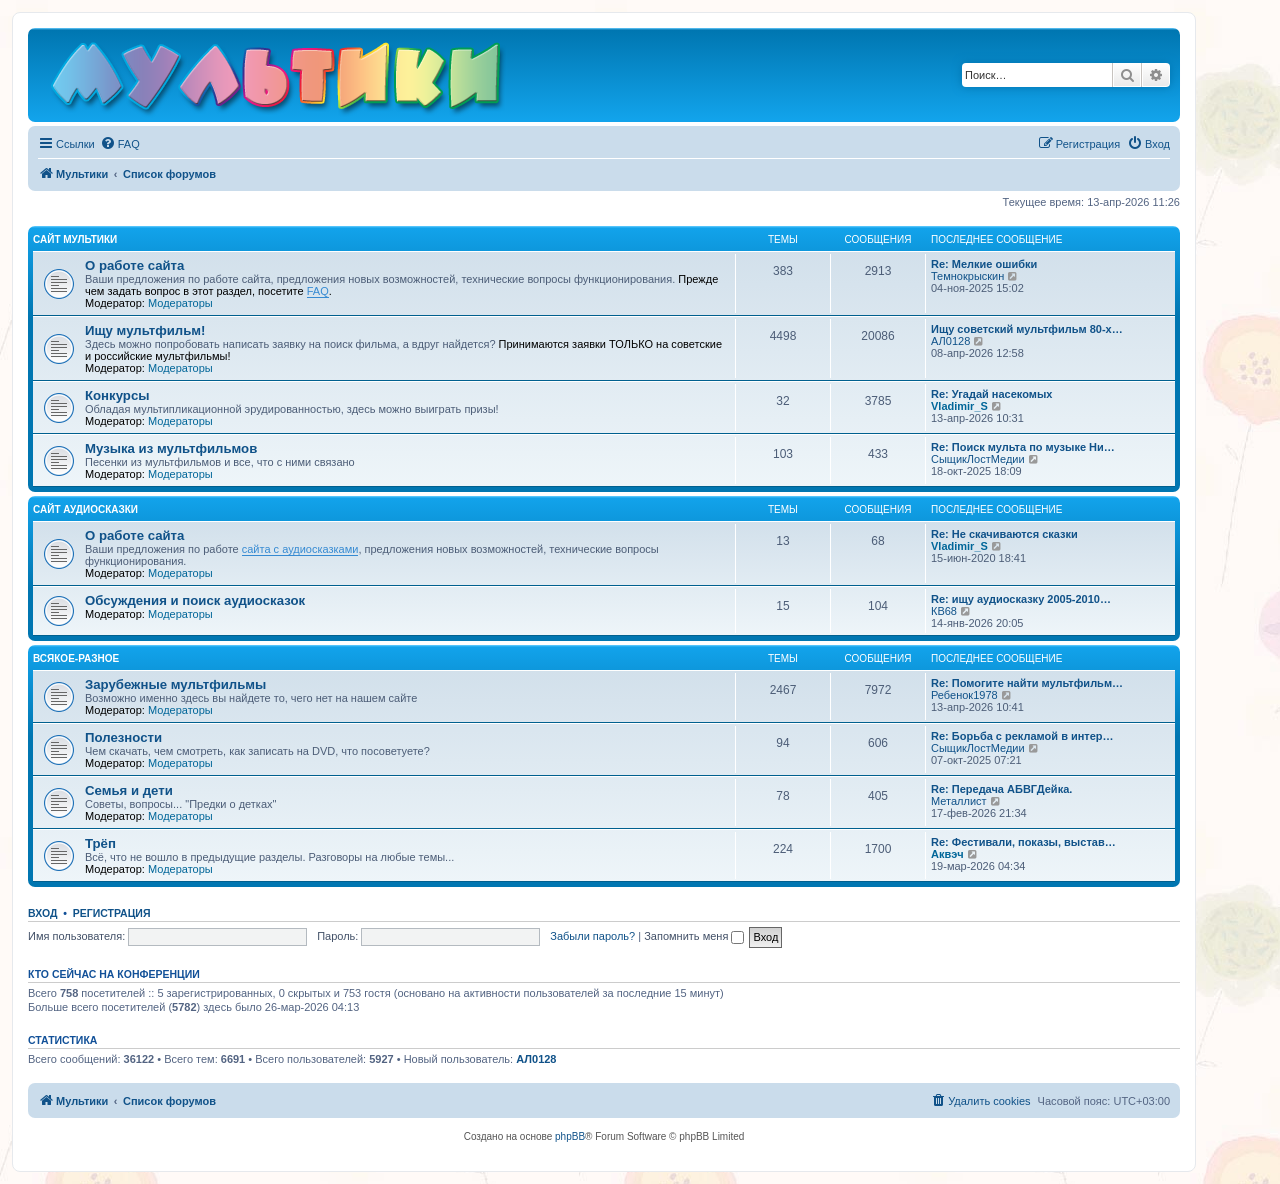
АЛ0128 (950, 341)
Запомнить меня (694, 936)
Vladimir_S (959, 406)
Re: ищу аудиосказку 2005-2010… (1021, 599)
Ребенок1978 (964, 695)
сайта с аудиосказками (300, 549)
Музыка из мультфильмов (171, 448)
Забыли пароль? (592, 936)
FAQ (318, 291)
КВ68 (944, 611)
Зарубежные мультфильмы (175, 684)
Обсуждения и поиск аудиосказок (195, 600)
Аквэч (947, 854)
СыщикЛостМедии (978, 459)
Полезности (123, 737)
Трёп (100, 843)
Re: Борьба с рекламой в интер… (1022, 736)
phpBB (570, 1136)
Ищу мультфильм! (145, 330)
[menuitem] (120, 144)
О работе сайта (134, 265)
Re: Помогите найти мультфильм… (1027, 683)
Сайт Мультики (75, 239)
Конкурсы (117, 395)
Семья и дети (129, 790)
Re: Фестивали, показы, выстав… (1023, 842)
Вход (42, 913)
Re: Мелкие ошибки (984, 264)
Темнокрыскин (967, 276)
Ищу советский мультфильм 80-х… (1027, 329)
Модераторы (180, 303)
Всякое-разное (76, 658)
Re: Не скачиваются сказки (1004, 534)
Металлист (959, 801)
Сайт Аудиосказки (85, 509)
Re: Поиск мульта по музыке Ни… (1023, 447)
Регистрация (112, 913)
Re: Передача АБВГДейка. (1001, 789)
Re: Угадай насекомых (991, 394)
